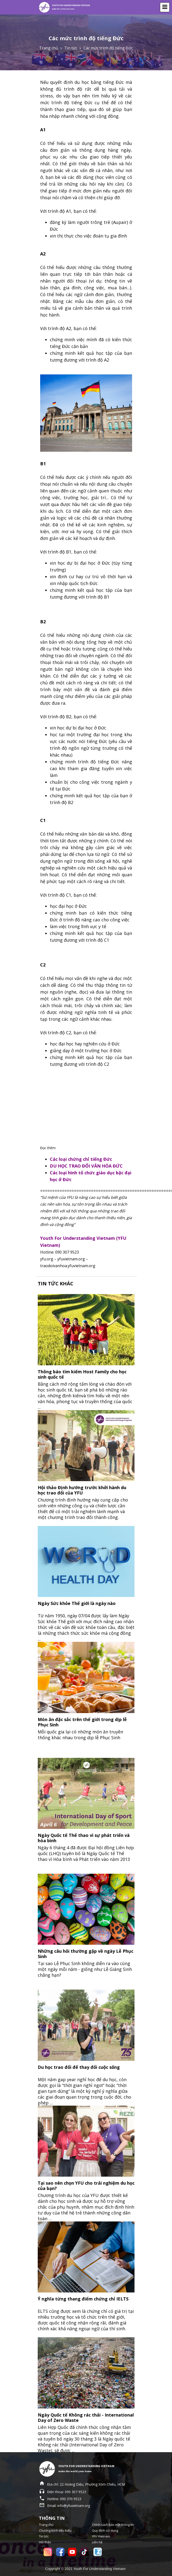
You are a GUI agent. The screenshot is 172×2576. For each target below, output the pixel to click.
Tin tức (70, 48)
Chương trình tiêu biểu (55, 2530)
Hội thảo (45, 2542)
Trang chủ (48, 48)
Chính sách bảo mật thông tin (113, 2524)
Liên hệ (97, 2542)
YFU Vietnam (101, 2536)
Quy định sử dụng (105, 2530)
